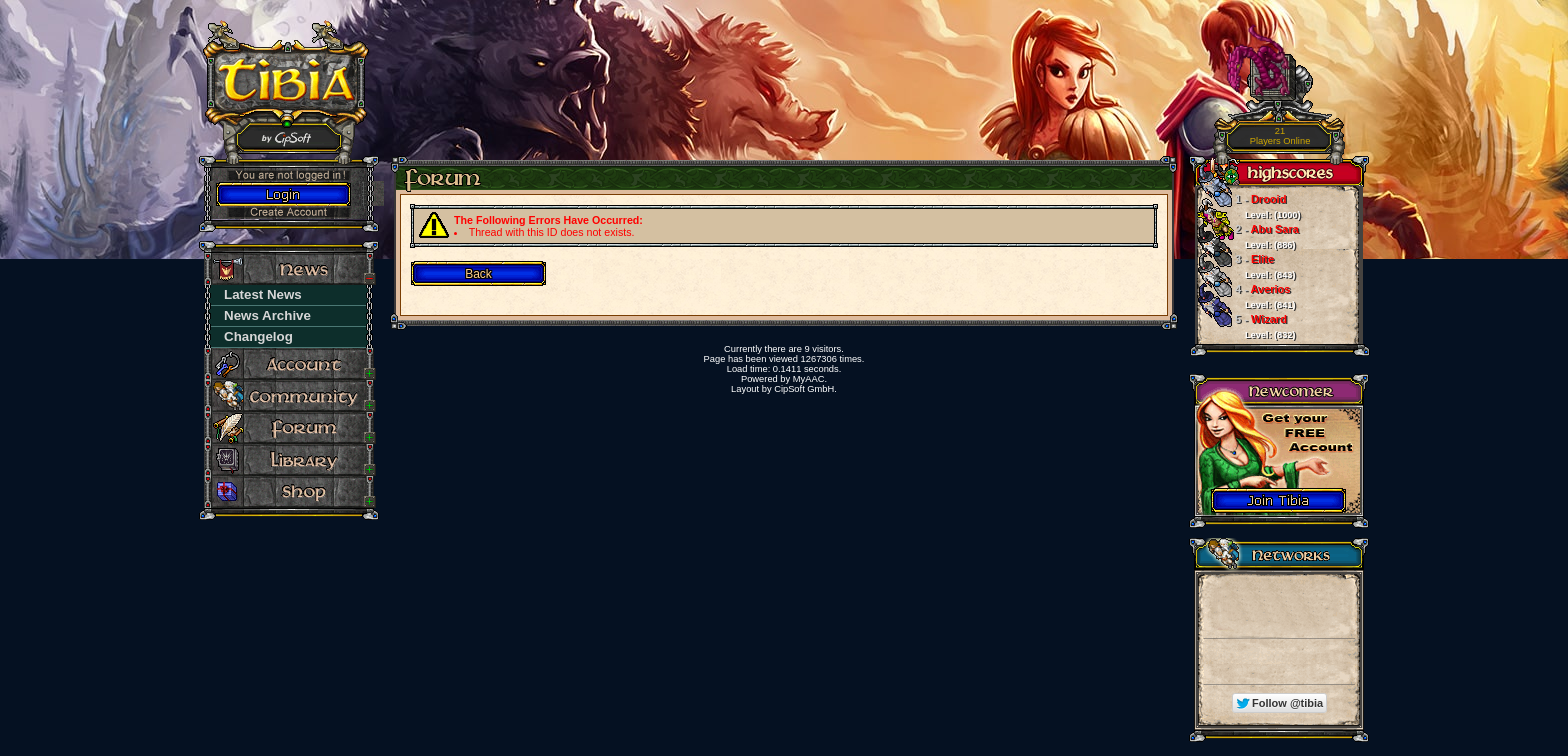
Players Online (1280, 136)
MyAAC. (810, 379)
